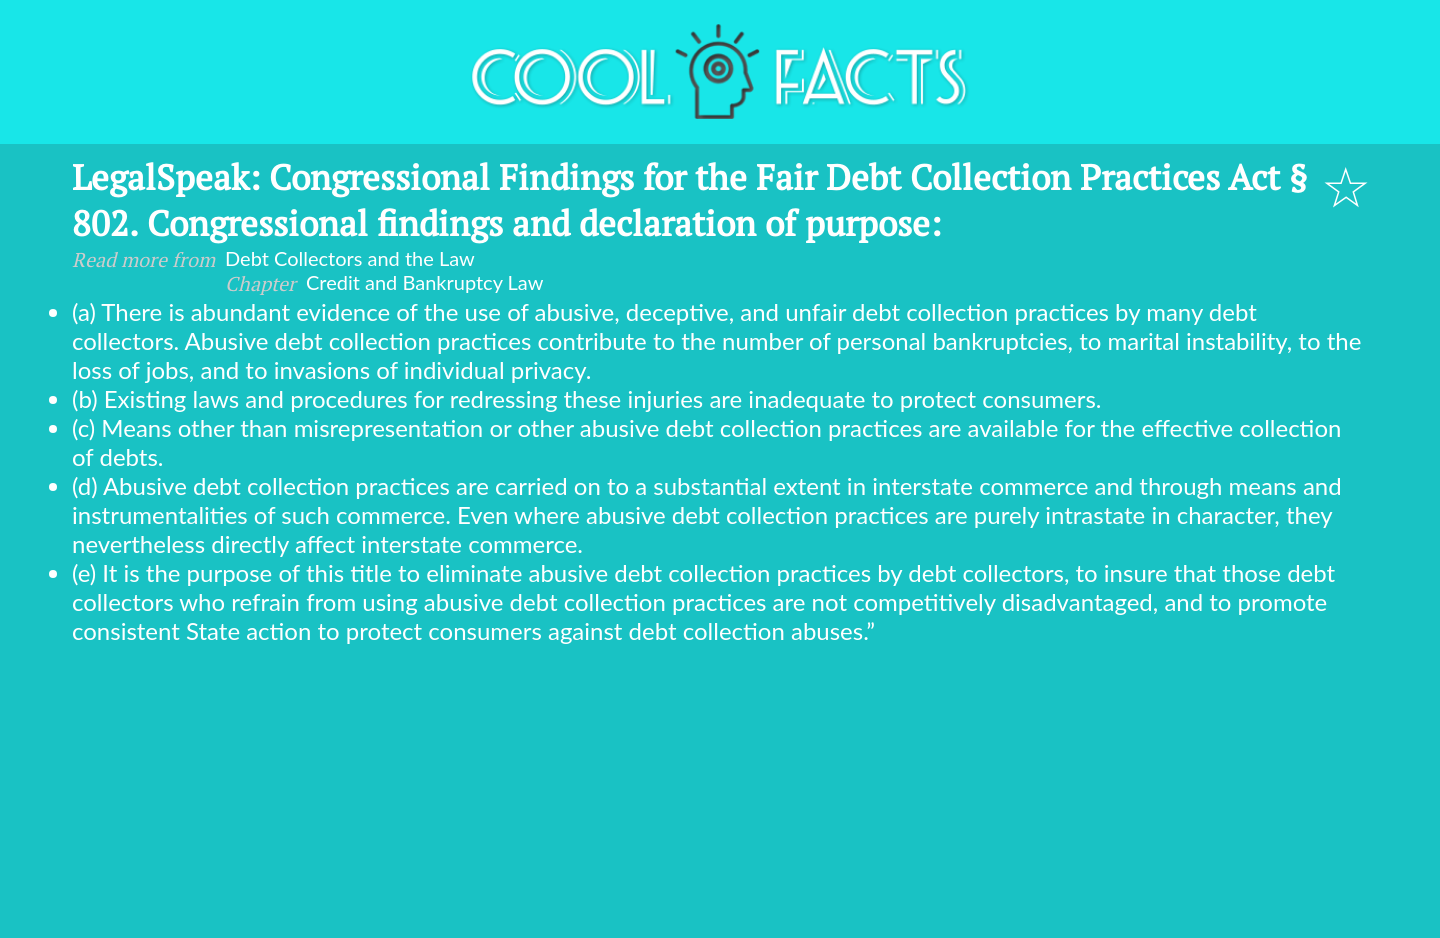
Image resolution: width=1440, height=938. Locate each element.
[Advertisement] (720, 795)
